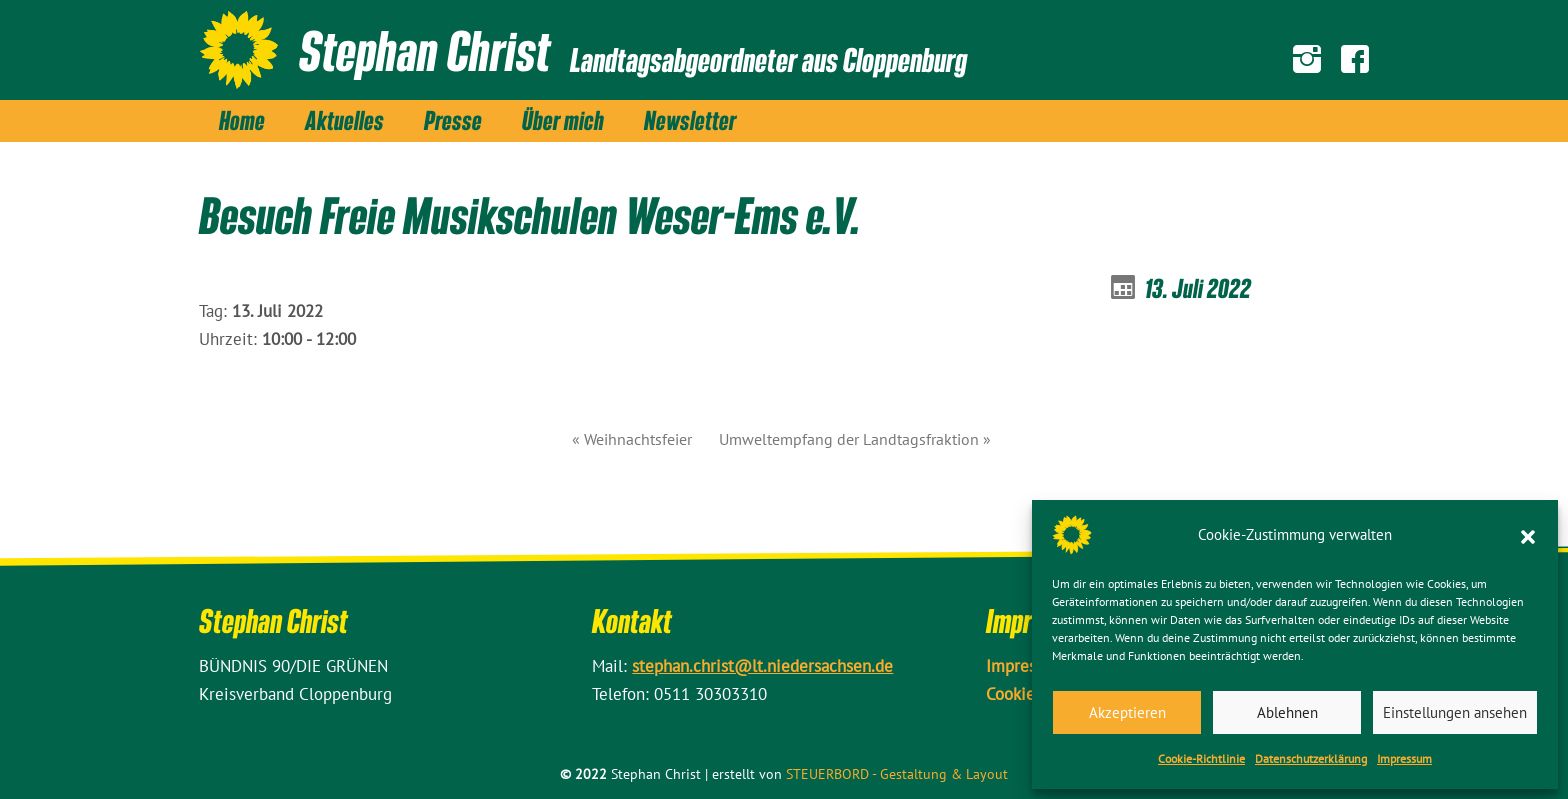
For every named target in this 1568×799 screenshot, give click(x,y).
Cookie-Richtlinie (1201, 758)
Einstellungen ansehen (1455, 712)
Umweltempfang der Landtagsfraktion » (855, 439)
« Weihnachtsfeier (632, 439)
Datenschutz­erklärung (1311, 758)
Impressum (1404, 758)
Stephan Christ (424, 50)
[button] (1528, 535)
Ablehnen (1287, 712)
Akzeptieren (1127, 712)
